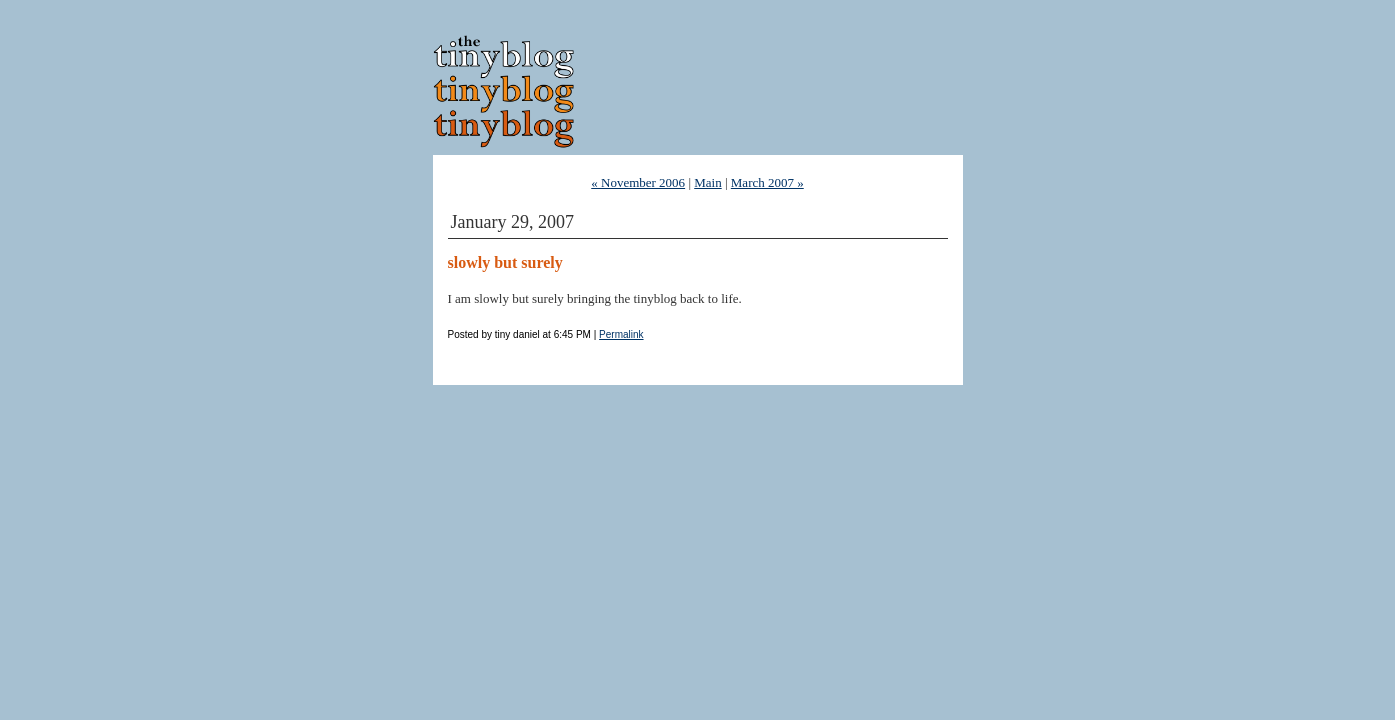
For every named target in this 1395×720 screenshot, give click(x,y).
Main (707, 182)
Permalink (621, 334)
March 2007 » (767, 182)
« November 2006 (638, 182)
